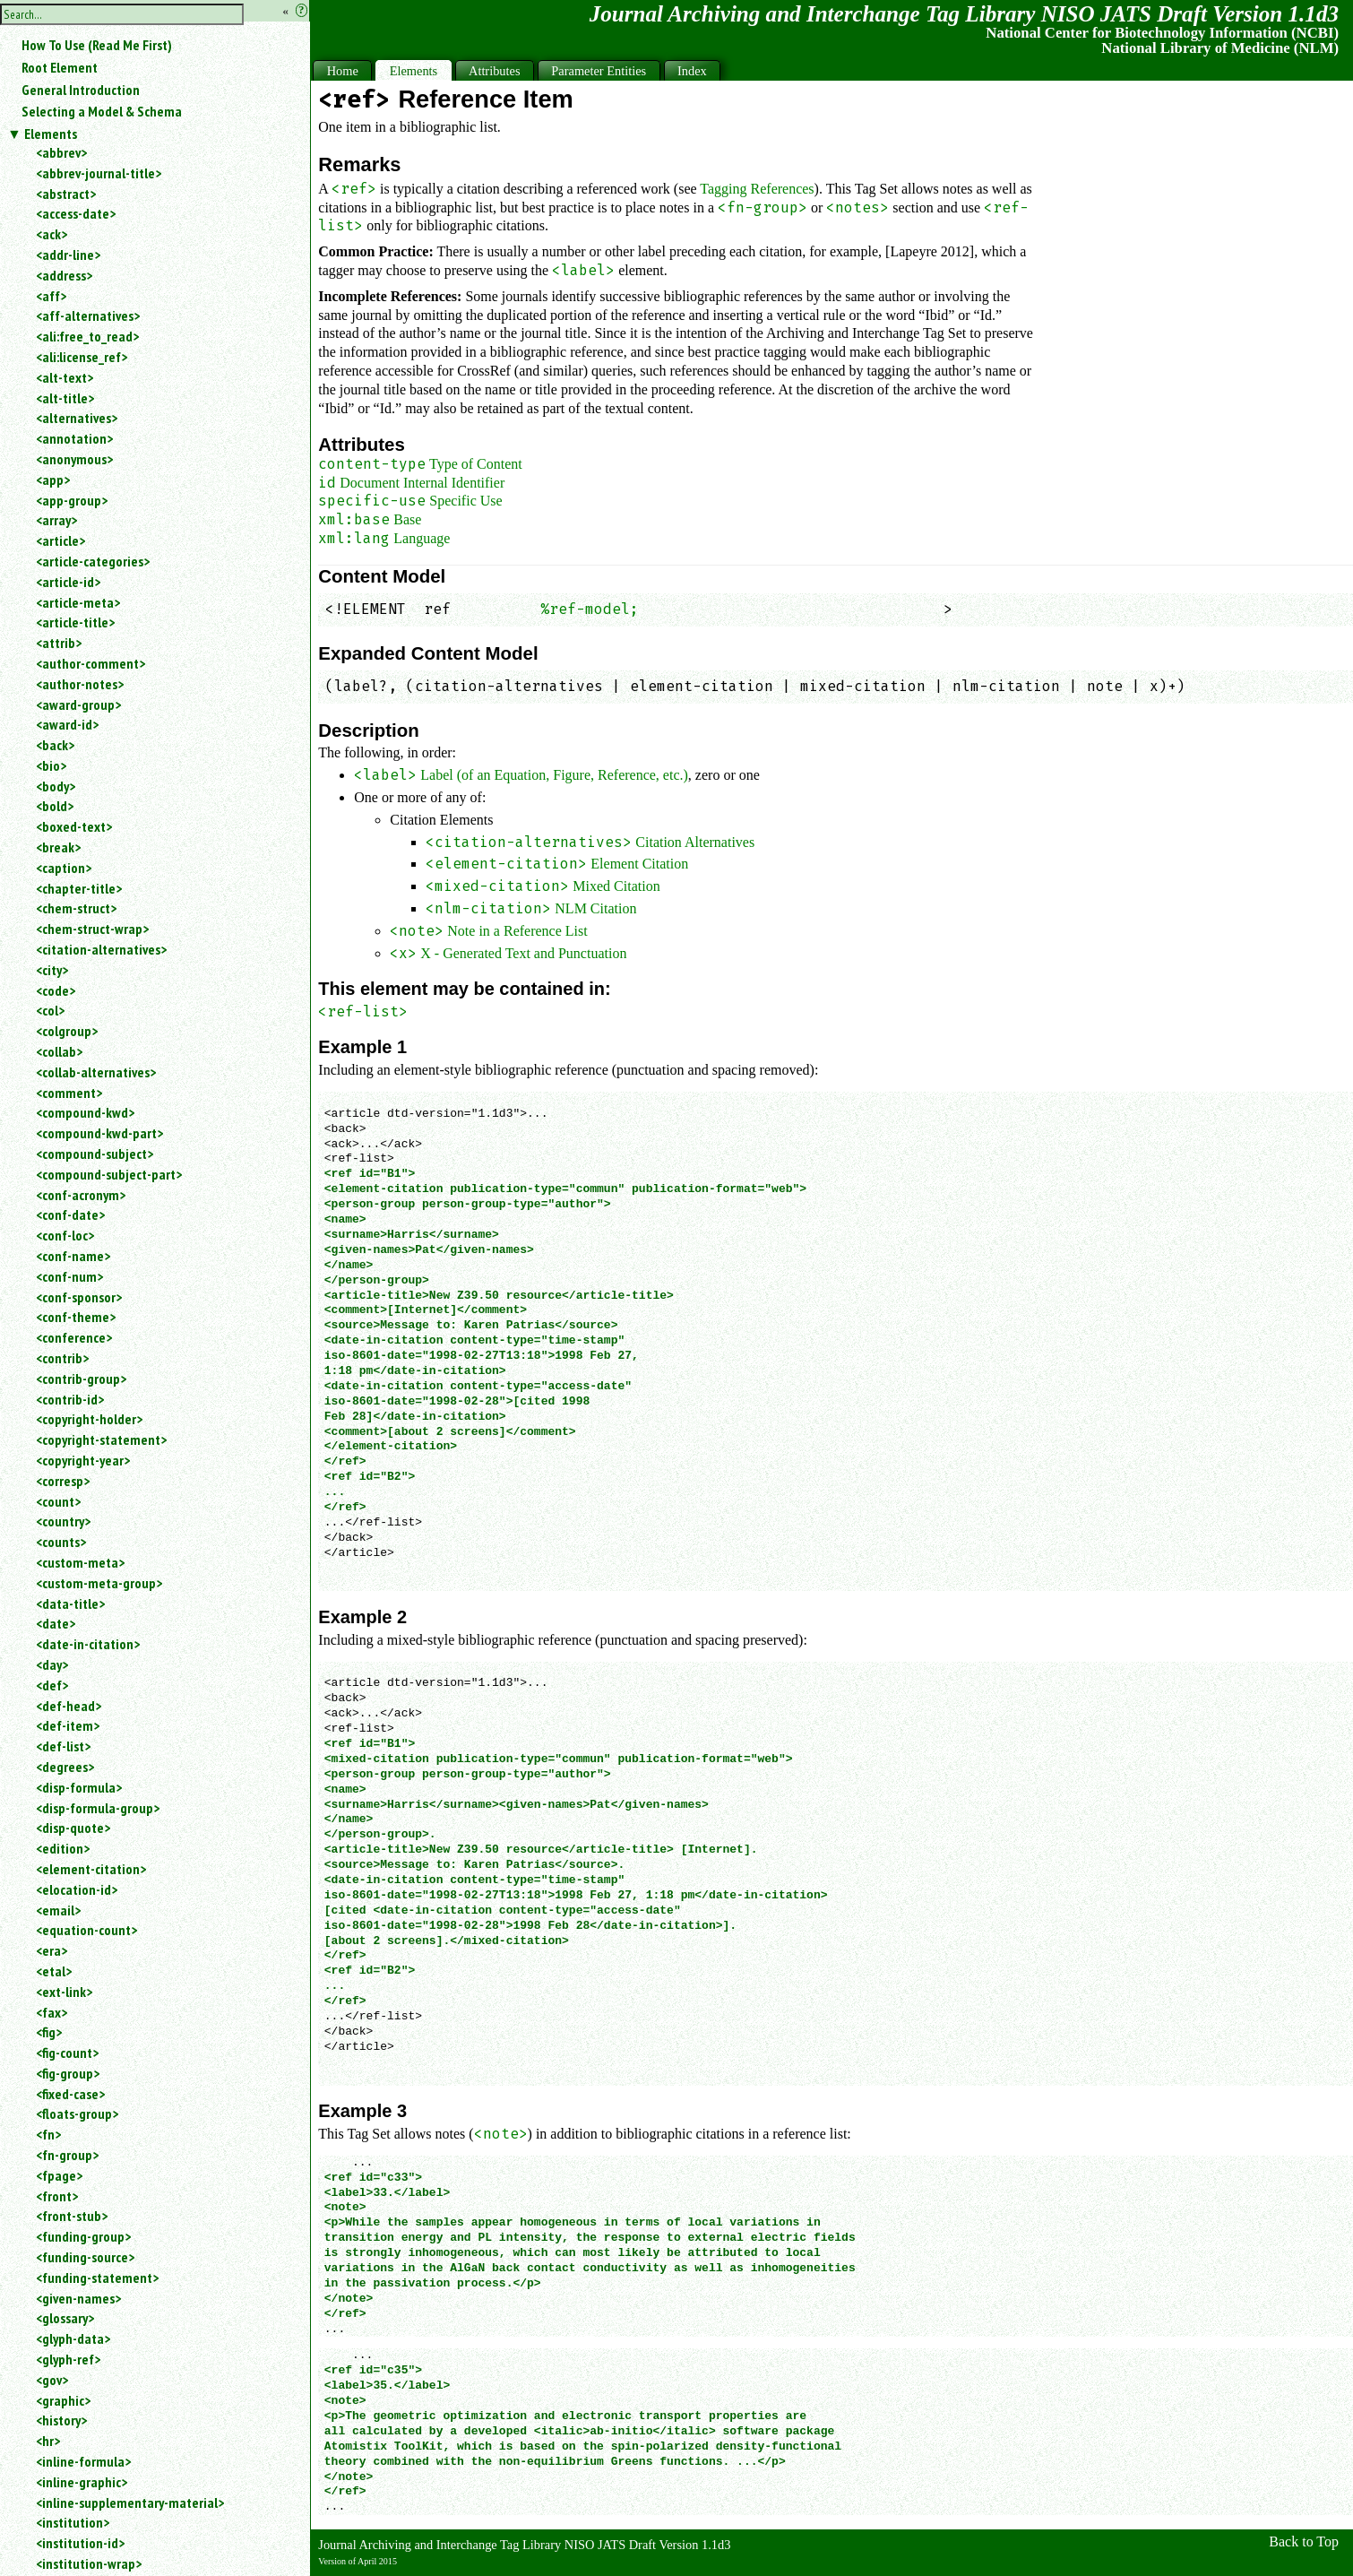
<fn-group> (67, 2155)
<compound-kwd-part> (99, 1133)
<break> (58, 847)
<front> (57, 2196)
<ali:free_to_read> (87, 336)
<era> (51, 1950)
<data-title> (70, 1603)
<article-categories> (93, 561)
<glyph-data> (73, 2338)
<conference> (74, 1337)
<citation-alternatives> (101, 949)
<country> (63, 1521)
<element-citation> (91, 1869)
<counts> (61, 1542)
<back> (55, 745)
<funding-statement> (97, 2277)
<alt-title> (65, 398)
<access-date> (76, 213)
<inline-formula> (83, 2461)
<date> (55, 1623)
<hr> (48, 2441)
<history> (61, 2420)
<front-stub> (72, 2216)
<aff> (51, 296)
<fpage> (59, 2175)
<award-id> (67, 724)
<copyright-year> (83, 1460)
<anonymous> (74, 459)
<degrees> (65, 1767)
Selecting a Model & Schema (102, 111)
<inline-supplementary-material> (130, 2502)
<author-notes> (80, 684)
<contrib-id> (70, 1399)
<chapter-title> (79, 888)
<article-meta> (78, 602)
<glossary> (65, 2318)
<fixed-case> (70, 2094)
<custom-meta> (80, 1562)
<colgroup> (67, 1031)
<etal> (54, 1971)
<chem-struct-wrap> (92, 929)
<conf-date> (70, 1214)
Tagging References (757, 188)
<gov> (52, 2380)
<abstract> (66, 194)
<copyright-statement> (101, 1439)
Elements (50, 134)
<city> (52, 970)
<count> (58, 1501)
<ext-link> (64, 1992)
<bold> (54, 806)
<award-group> (78, 704)
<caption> (63, 868)
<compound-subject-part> (109, 1174)
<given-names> (78, 2298)
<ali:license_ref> (81, 357)
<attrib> (59, 643)
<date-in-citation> (88, 1644)
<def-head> (68, 1706)
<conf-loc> (65, 1235)
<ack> (51, 234)
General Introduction (81, 90)
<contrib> (62, 1358)
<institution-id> (80, 2543)
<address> (64, 275)
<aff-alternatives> (88, 315)
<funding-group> (83, 2236)
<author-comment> (90, 663)
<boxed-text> (74, 826)
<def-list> (63, 1746)
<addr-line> (68, 255)
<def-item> (67, 1725)
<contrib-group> (81, 1378)
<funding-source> (85, 2257)
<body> (55, 786)
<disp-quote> (73, 1828)
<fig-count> (67, 2053)
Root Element (60, 67)
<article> (60, 540)
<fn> (48, 2134)
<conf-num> (69, 1276)
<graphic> (63, 2400)
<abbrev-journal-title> (98, 173)
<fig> (49, 2032)
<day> (52, 1664)
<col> (50, 1010)
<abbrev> (61, 152)
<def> (52, 1685)
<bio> (51, 765)
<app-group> (72, 500)
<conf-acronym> (80, 1195)
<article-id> (68, 582)
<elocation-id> (76, 1889)
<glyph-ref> (68, 2359)
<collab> (59, 1051)
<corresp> (63, 1481)
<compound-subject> (94, 1154)
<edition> (63, 1848)
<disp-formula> (79, 1787)
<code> (55, 990)
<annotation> (74, 438)
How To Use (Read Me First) (97, 45)
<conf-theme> (76, 1317)
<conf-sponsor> (79, 1297)
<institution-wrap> (89, 2563)
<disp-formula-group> (97, 1808)
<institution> (72, 2522)
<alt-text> (64, 377)
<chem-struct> (76, 908)
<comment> (69, 1093)
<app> (53, 479)
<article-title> (75, 622)
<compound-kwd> (85, 1112)
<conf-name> (73, 1256)
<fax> (51, 2012)
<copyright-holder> (89, 1419)
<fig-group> (67, 2073)
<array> (56, 520)
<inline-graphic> (81, 2482)
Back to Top (1304, 2541)
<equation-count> (86, 1930)
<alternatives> (76, 418)
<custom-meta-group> (99, 1583)
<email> (58, 1910)
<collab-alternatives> (96, 1072)
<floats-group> (77, 2113)
